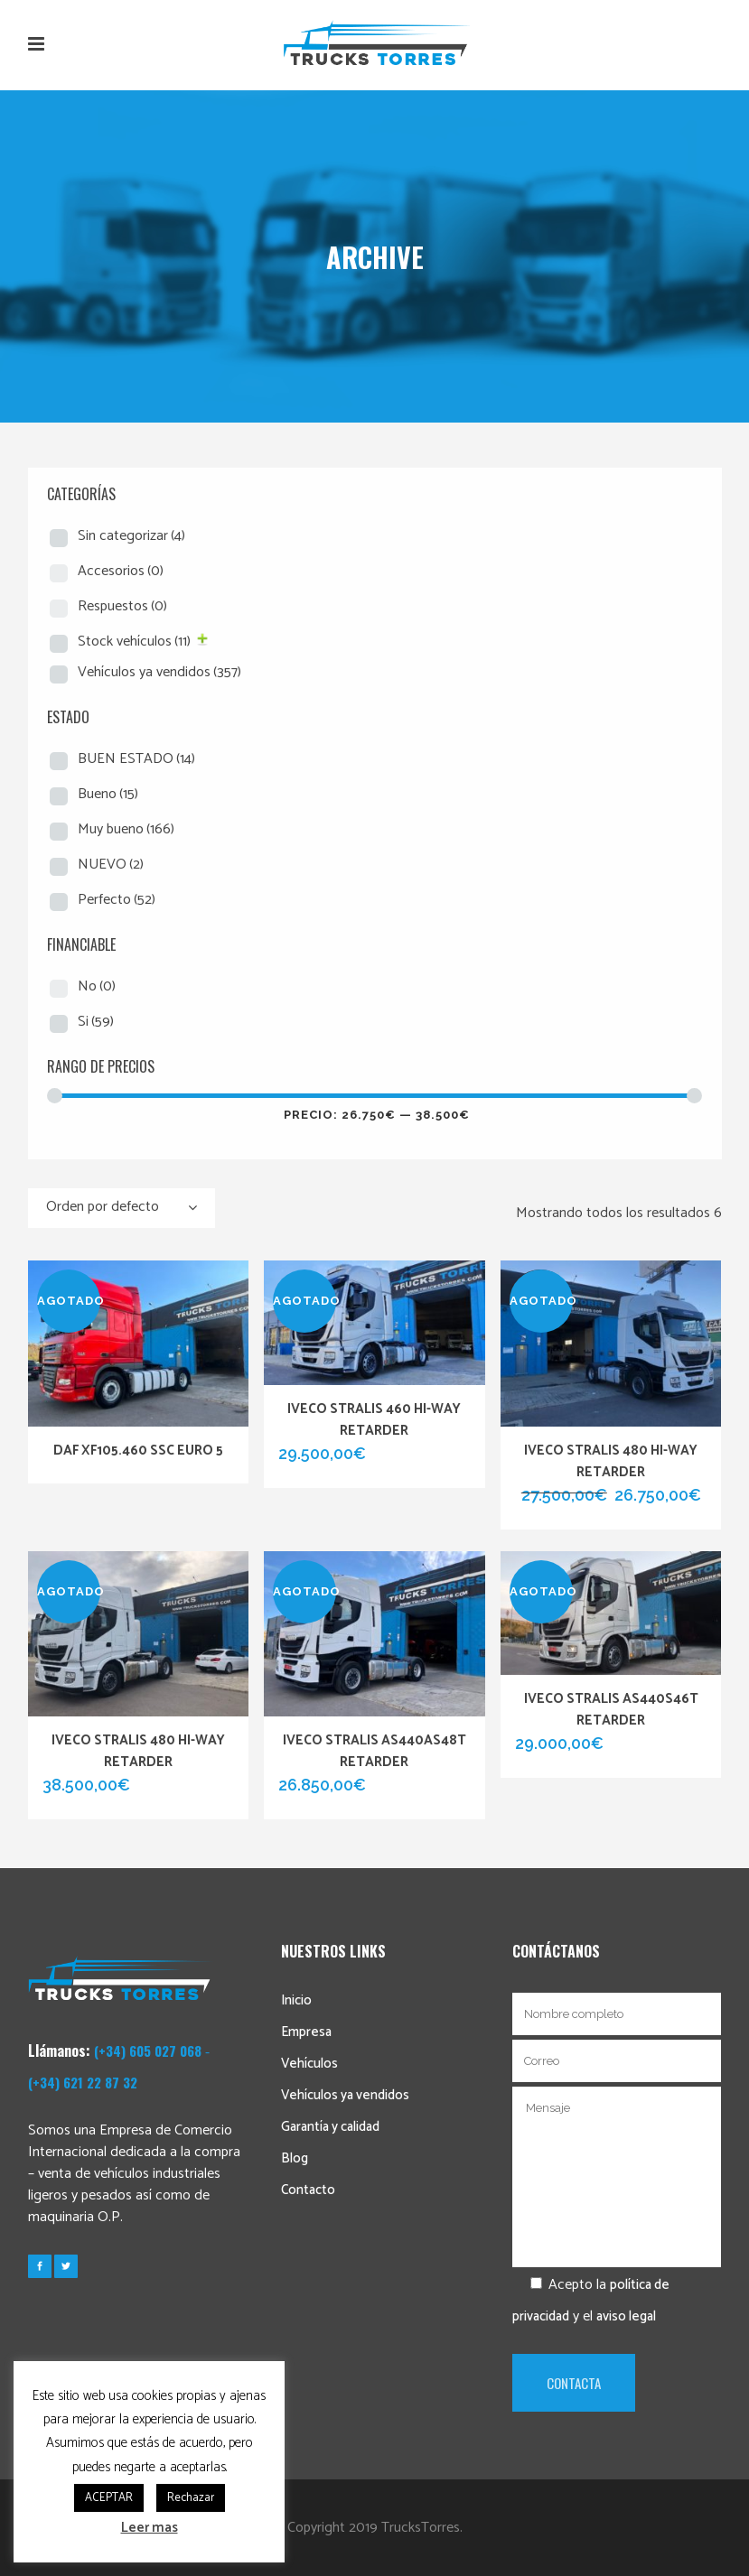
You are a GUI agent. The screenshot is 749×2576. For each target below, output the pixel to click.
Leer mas (149, 2527)
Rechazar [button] (190, 2497)
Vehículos (309, 2063)
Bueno (108, 794)
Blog (294, 2158)
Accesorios (121, 571)
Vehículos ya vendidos (159, 672)
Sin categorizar (131, 536)
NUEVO (111, 864)
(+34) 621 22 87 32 (82, 2082)
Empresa (306, 2032)
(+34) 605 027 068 (147, 2050)
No (97, 986)
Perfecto (116, 900)
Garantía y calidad (330, 2127)
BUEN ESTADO (136, 759)
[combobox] (121, 1208)
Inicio (296, 2000)
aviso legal (626, 2316)
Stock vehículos (134, 641)
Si (96, 1021)
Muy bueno (126, 829)
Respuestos (122, 606)
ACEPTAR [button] (109, 2497)
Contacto (308, 2190)
